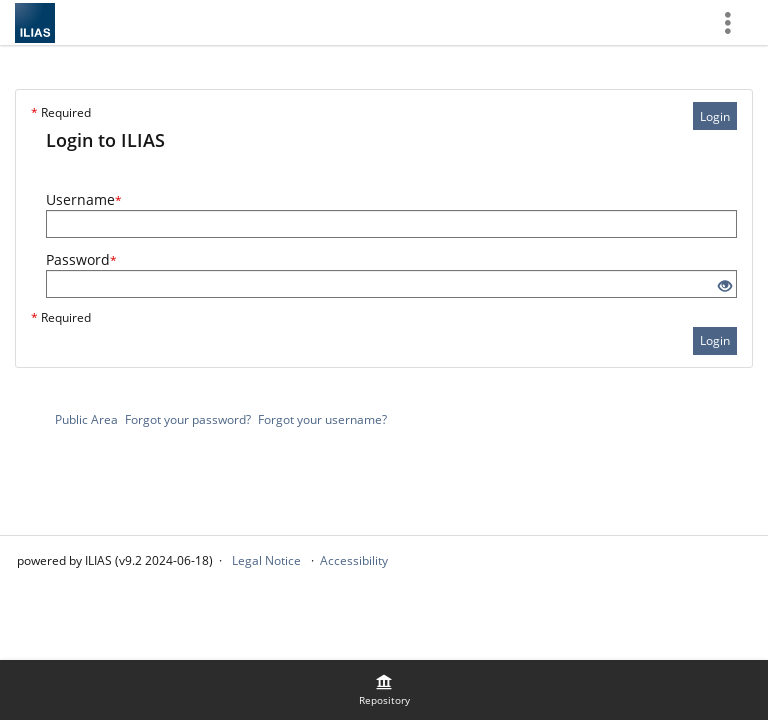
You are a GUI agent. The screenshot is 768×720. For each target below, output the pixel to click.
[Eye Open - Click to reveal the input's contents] (725, 286)
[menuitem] (384, 690)
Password (81, 259)
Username (84, 199)
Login (715, 116)
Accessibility (354, 560)
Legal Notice (266, 560)
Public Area (86, 419)
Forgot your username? (322, 419)
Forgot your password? (188, 419)
